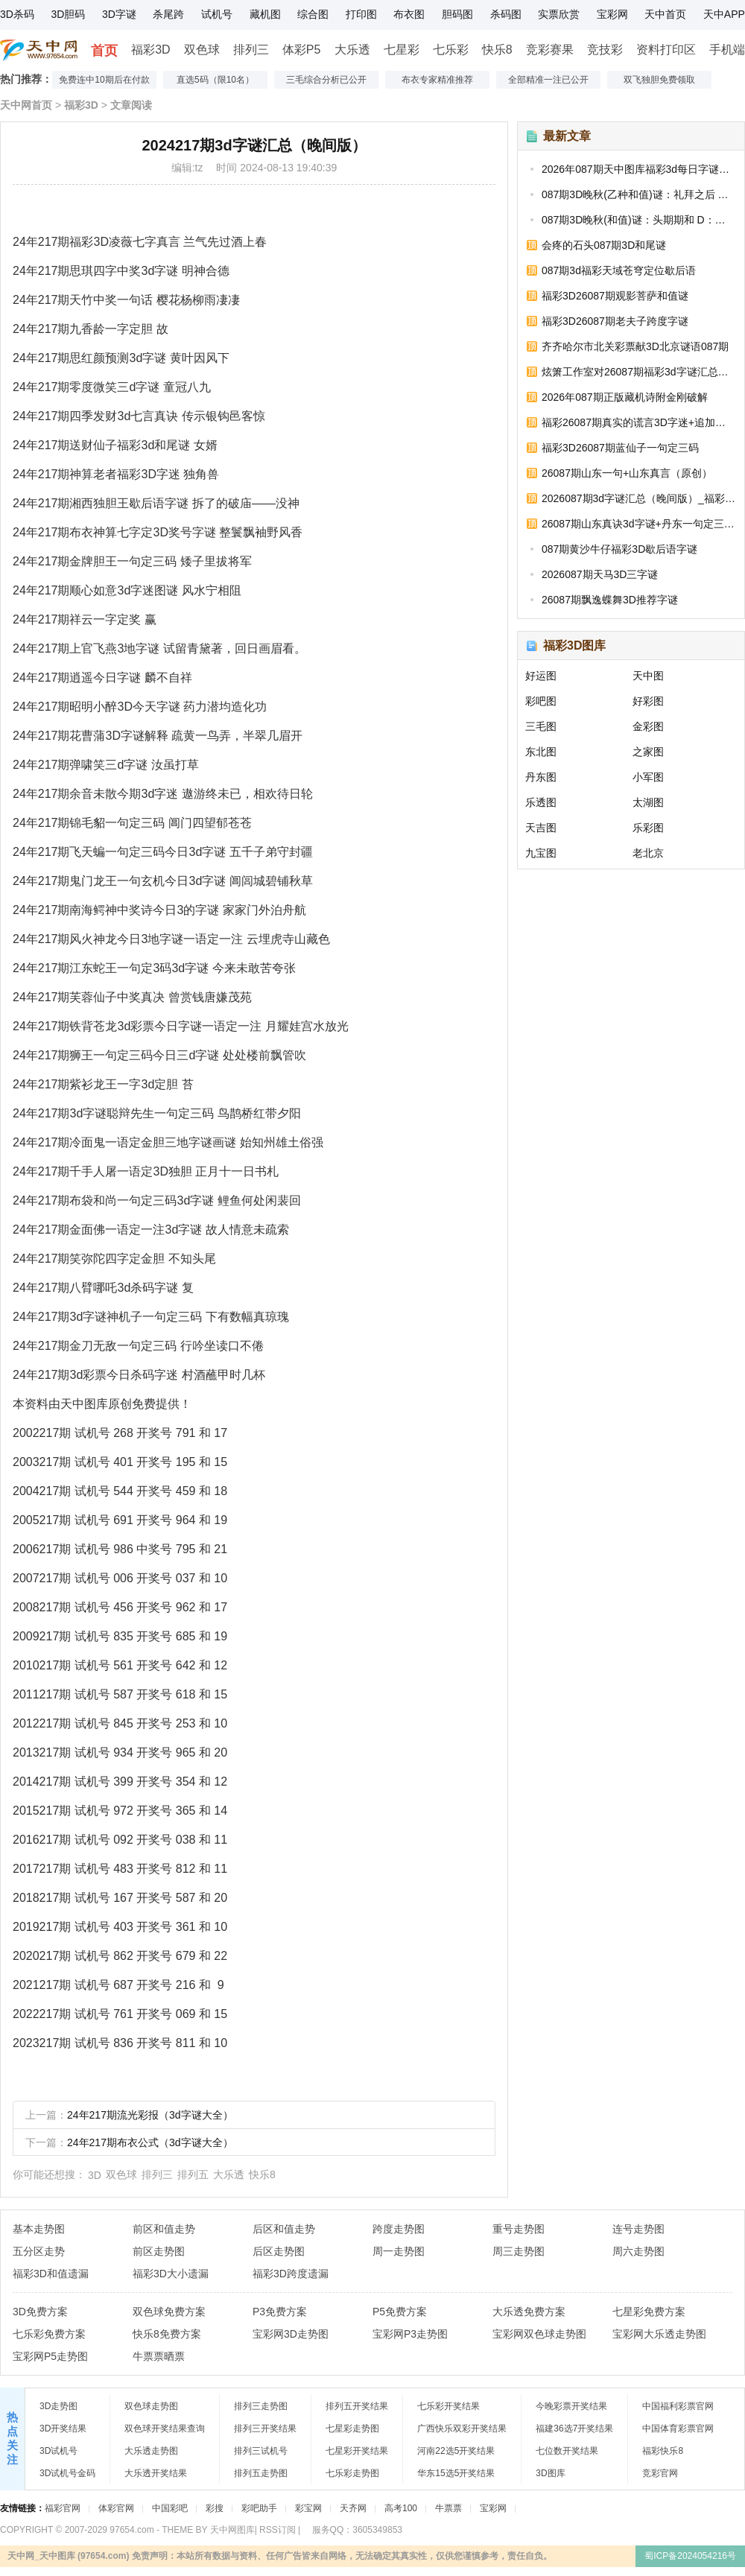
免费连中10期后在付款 (104, 79)
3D (94, 2175)
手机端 (727, 49)
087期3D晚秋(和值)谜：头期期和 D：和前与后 (638, 220)
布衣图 (409, 14)
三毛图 (541, 726)
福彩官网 (62, 2508)
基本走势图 (39, 2229)
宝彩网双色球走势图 (539, 2334)
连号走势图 (638, 2229)
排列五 (193, 2174)
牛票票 (448, 2508)
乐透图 (541, 802)
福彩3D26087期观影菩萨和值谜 (615, 296)
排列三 (251, 49)
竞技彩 (605, 49)
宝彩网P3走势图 (410, 2334)
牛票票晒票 (159, 2356)
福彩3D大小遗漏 (171, 2274)
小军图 (648, 777)
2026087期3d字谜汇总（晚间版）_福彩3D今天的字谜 (638, 498)
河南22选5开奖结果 (456, 2451)
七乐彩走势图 (352, 2473)
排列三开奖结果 (265, 2428)
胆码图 (457, 14)
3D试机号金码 (67, 2473)
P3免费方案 (280, 2312)
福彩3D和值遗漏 (51, 2274)
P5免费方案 (399, 2312)
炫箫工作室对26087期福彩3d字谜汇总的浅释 (638, 372)
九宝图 (541, 853)
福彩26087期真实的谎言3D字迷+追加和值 (638, 422)
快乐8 (497, 49)
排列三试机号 (261, 2451)
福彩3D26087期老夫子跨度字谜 (615, 321)
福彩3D (150, 49)
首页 (104, 50)
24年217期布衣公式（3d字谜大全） (150, 2142)
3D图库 (550, 2473)
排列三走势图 (261, 2406)
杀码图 (506, 14)
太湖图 (648, 802)
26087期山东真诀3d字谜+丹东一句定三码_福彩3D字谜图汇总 (638, 524)
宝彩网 (612, 14)
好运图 (541, 676)
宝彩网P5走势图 (50, 2356)
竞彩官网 (660, 2473)
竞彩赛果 (550, 49)
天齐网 (353, 2508)
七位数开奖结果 (567, 2451)
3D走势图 (58, 2406)
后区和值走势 (284, 2229)
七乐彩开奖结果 (448, 2406)
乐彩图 (648, 828)
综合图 (313, 14)
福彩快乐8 (662, 2451)
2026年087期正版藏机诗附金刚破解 (625, 397)
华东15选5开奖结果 (456, 2473)
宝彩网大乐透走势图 (659, 2334)
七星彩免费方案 (648, 2312)
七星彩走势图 (352, 2428)
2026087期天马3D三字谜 (600, 574)
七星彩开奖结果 (357, 2451)
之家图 (648, 752)
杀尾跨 (168, 14)
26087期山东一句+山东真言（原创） (627, 473)
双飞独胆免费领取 (659, 79)
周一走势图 (398, 2251)
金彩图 (648, 726)
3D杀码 (17, 14)
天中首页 (665, 14)
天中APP (724, 14)
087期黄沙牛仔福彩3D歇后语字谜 (619, 549)
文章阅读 (131, 105)
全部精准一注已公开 (548, 79)
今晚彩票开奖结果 (571, 2406)
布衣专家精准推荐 (437, 79)
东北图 (541, 752)
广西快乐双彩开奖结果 (462, 2428)
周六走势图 (638, 2251)
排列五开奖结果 (357, 2406)
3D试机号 (58, 2451)
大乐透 (352, 49)
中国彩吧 (170, 2508)
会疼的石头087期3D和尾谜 (604, 245)
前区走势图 (159, 2251)
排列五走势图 (261, 2473)
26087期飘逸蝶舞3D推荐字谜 (610, 600)
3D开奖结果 (62, 2428)
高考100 (400, 2508)
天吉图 (541, 828)
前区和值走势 (164, 2229)
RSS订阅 (277, 2530)
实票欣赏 (559, 14)
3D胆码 (68, 14)
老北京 (648, 853)
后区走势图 (279, 2251)
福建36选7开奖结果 (574, 2428)
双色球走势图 (151, 2406)
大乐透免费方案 (528, 2312)
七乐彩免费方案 (49, 2334)
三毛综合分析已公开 (326, 79)
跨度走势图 (398, 2229)
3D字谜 (119, 14)
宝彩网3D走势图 (291, 2334)
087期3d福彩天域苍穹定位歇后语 (619, 270)
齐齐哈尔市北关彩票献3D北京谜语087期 (635, 346)
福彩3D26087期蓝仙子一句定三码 (620, 448)
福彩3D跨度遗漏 (291, 2274)
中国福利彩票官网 (678, 2406)
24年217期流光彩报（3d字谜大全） (150, 2115)
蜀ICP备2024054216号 (690, 2556)
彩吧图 (541, 701)
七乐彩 (451, 49)
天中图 (648, 676)
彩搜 (215, 2508)
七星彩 (401, 49)
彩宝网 (308, 2508)
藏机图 (265, 14)
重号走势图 (518, 2229)
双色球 (202, 49)
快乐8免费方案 (167, 2334)
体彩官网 (116, 2508)
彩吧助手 (259, 2508)
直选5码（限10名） (215, 79)
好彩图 (648, 701)
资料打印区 (666, 49)
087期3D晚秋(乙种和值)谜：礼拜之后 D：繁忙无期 (638, 194)
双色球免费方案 (169, 2312)
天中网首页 (26, 105)
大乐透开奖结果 (155, 2473)
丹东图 (541, 777)
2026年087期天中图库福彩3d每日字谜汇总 (638, 169)
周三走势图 (518, 2251)
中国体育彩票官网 (678, 2428)
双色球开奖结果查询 (164, 2428)
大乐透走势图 (151, 2451)
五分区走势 (39, 2251)
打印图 (361, 14)
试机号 (216, 14)
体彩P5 (301, 49)
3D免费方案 (40, 2312)
